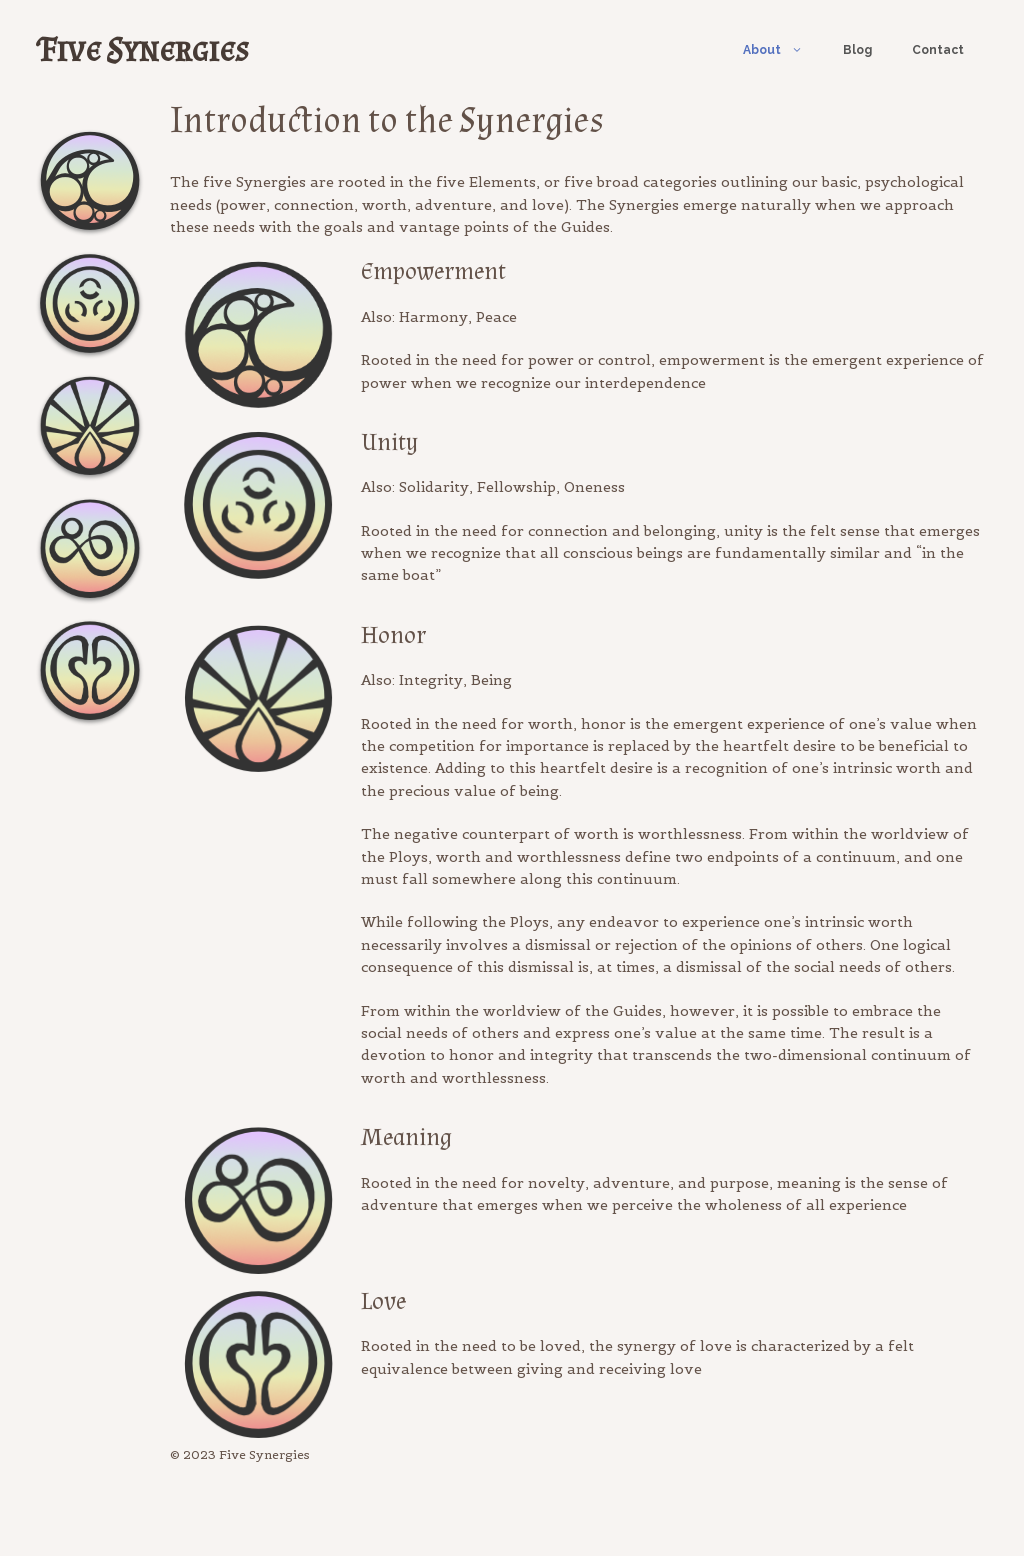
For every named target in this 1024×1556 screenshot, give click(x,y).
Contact (938, 50)
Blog (857, 50)
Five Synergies (144, 49)
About (783, 50)
